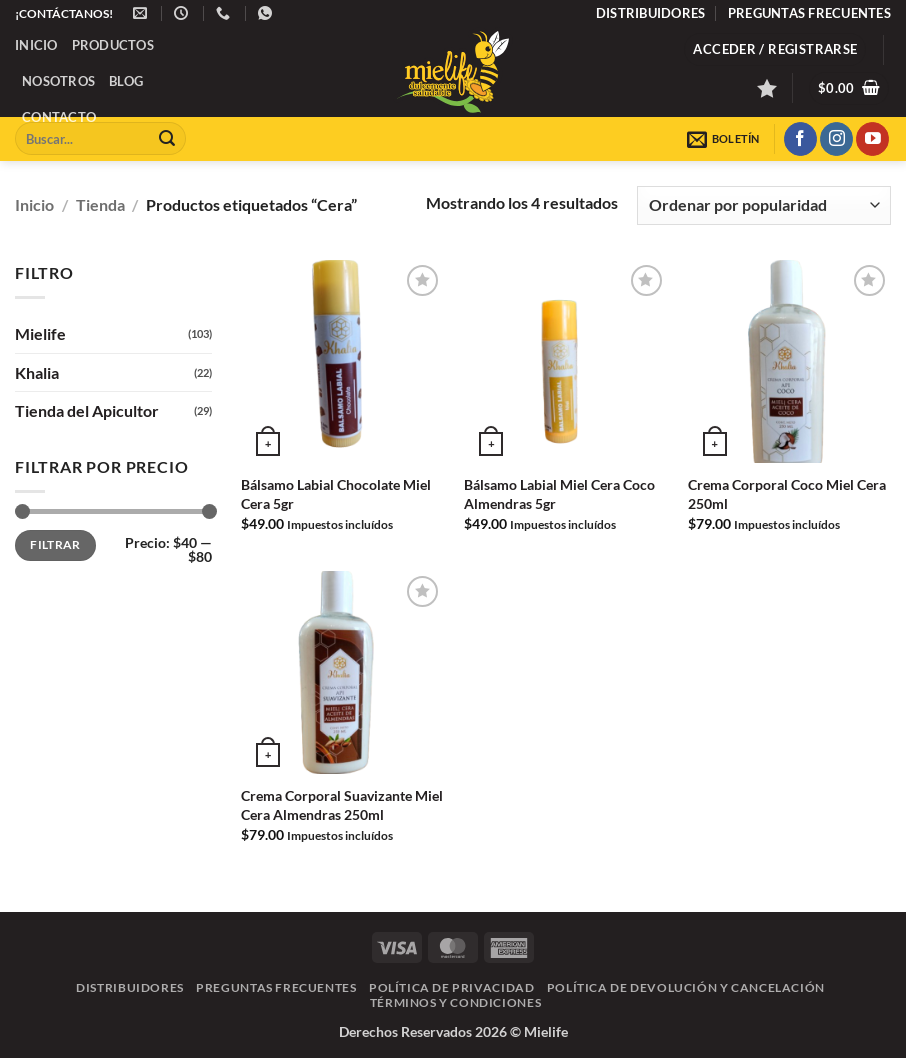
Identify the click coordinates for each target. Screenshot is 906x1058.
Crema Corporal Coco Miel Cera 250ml (787, 494)
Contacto (59, 117)
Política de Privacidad (451, 987)
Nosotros (58, 81)
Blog (126, 81)
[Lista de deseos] (767, 88)
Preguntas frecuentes (809, 13)
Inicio (36, 45)
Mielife (40, 333)
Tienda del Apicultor (87, 410)
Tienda (100, 204)
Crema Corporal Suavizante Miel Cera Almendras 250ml (342, 805)
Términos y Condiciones (455, 1002)
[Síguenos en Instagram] (836, 139)
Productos (113, 45)
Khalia (37, 371)
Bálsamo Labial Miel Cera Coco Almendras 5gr (559, 494)
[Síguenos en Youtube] (872, 139)
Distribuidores (651, 13)
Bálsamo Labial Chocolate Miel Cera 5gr (336, 494)
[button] (775, 49)
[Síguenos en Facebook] (800, 139)
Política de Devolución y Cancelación (686, 987)
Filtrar (55, 544)
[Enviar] (167, 139)
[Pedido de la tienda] (764, 205)
